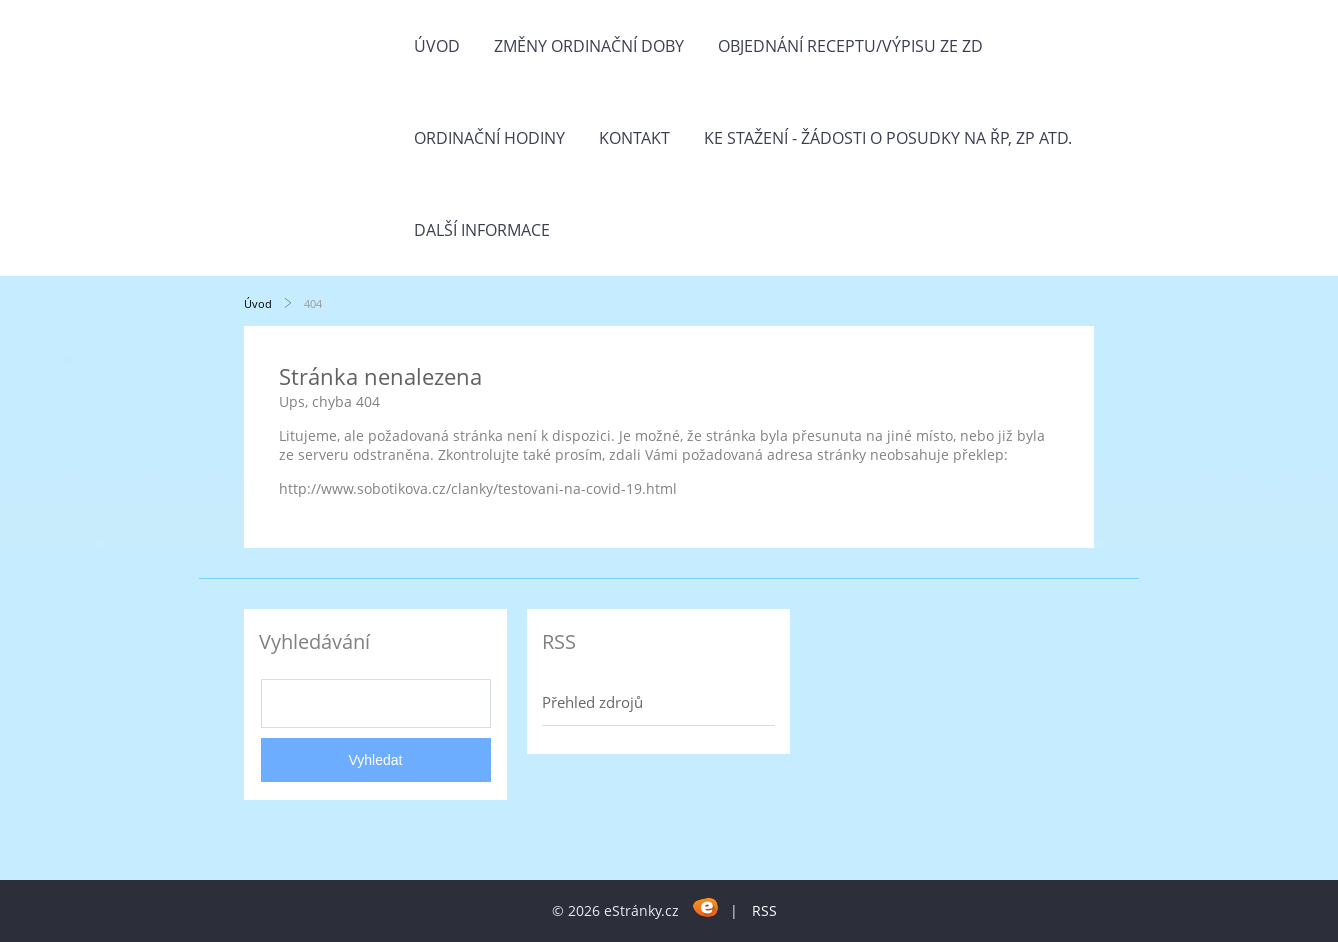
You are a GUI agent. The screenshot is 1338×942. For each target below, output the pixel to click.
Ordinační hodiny (489, 138)
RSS (764, 910)
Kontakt (634, 138)
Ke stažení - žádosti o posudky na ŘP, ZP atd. (888, 138)
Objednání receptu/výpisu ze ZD (850, 46)
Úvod (437, 46)
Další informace (482, 230)
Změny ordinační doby (589, 46)
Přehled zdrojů (592, 702)
